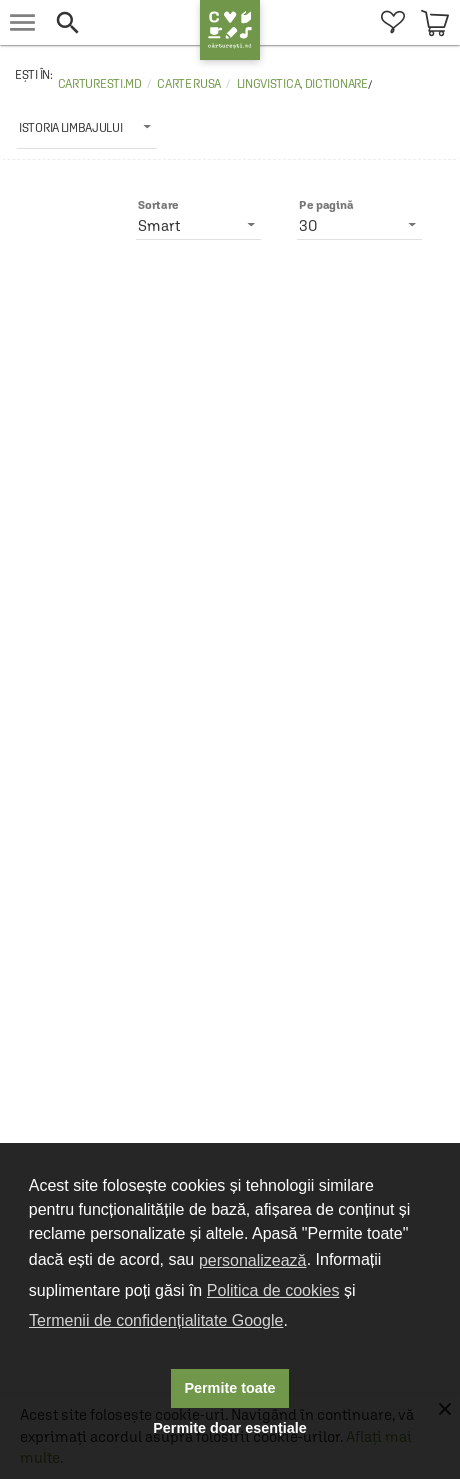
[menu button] (22, 22)
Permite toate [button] (229, 1388)
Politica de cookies (273, 1290)
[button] (122, 22)
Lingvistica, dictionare (302, 84)
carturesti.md (100, 84)
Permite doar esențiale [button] (230, 1428)
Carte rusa (189, 84)
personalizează (253, 1260)
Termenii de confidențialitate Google (156, 1320)
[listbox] (87, 127)
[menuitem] (392, 22)
